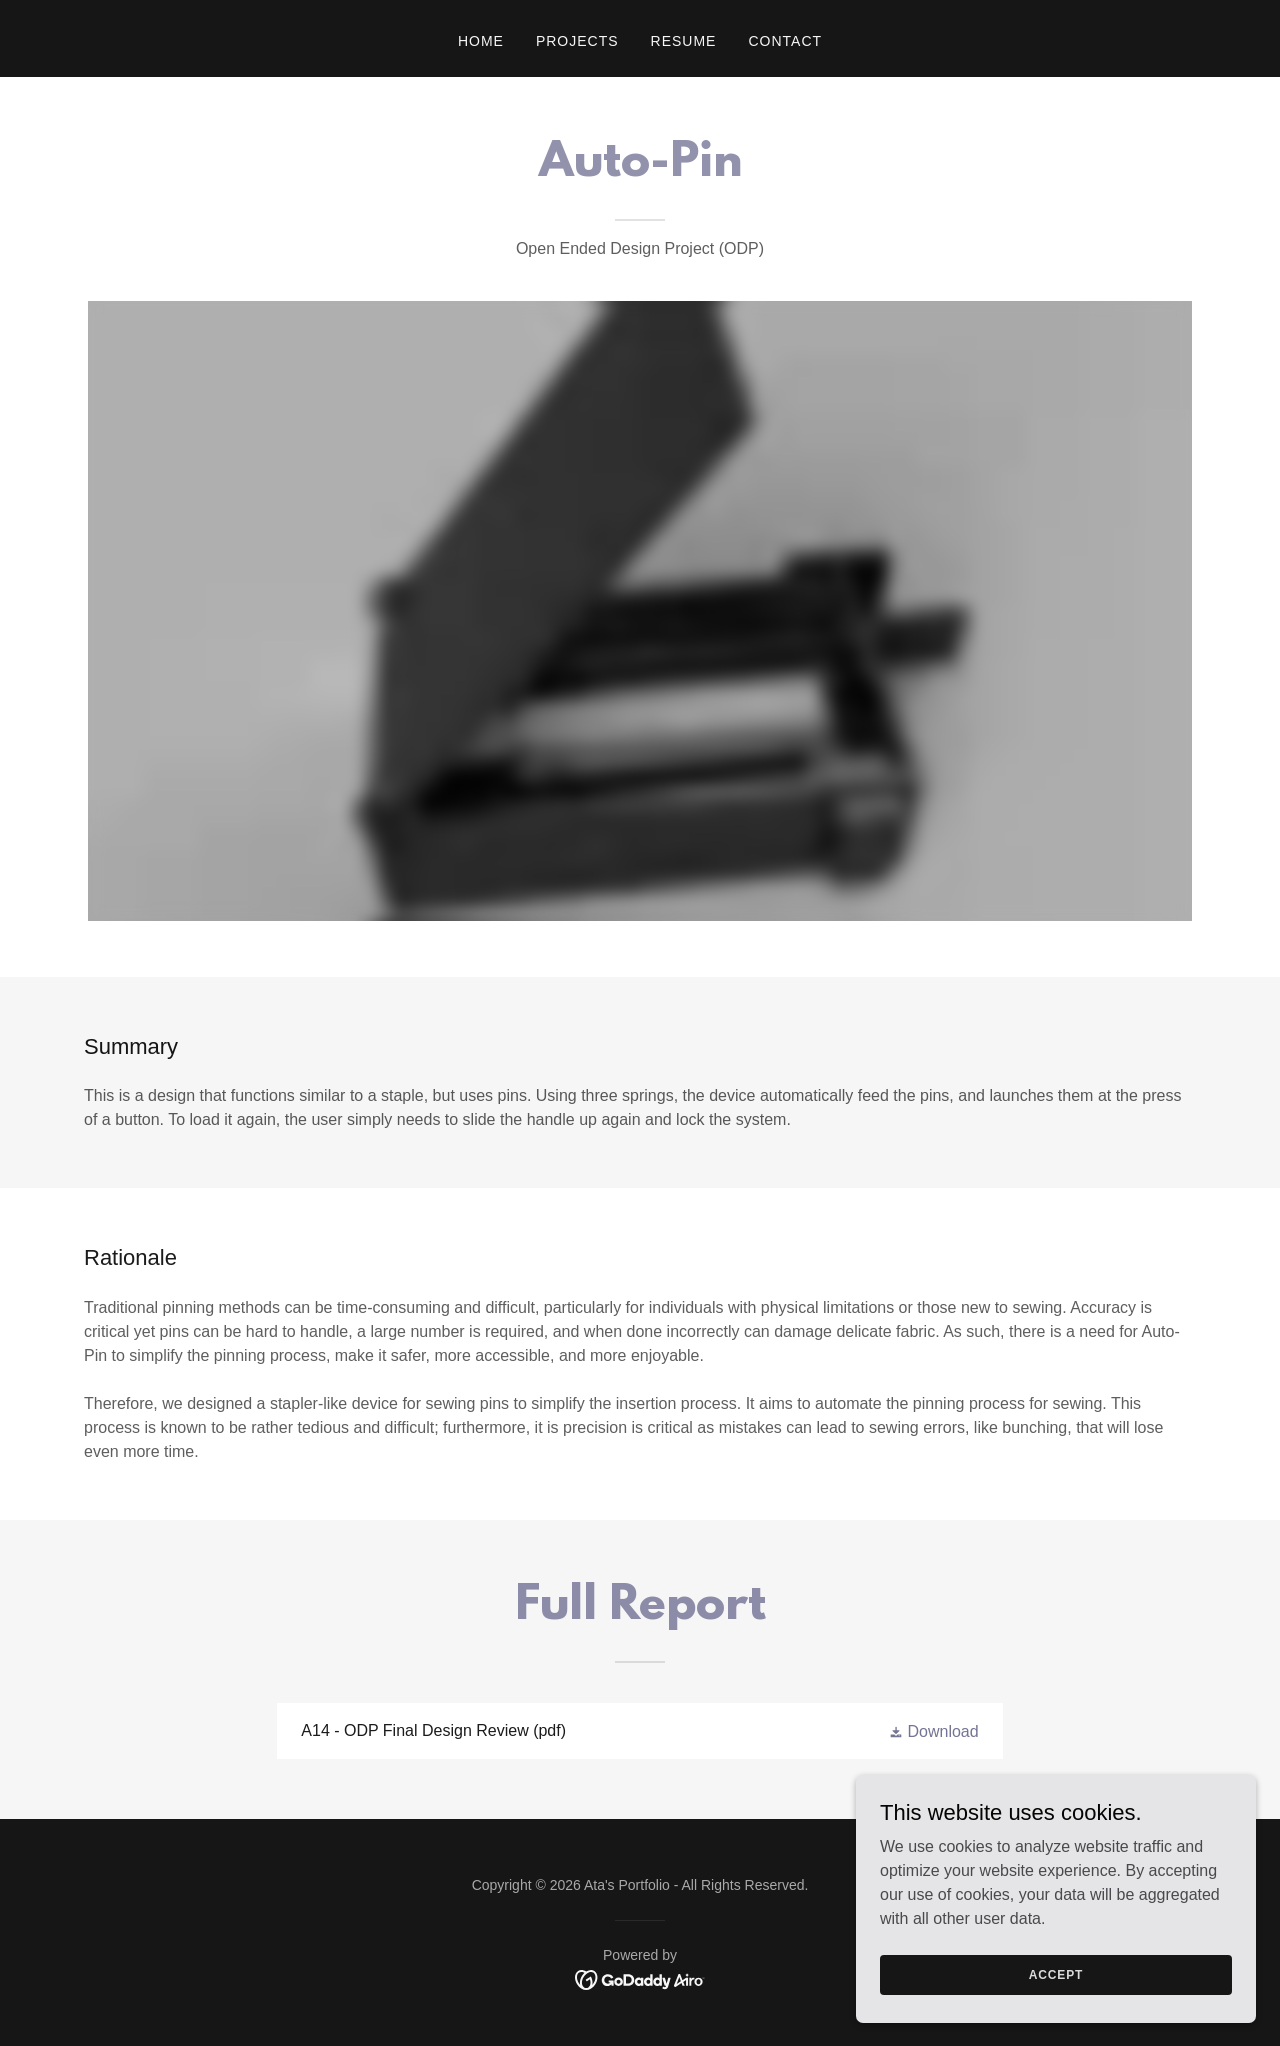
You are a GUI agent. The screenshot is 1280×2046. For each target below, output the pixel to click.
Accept (1056, 1974)
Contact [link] (785, 41)
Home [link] (481, 41)
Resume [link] (684, 41)
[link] (639, 1731)
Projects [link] (577, 41)
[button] (933, 1731)
